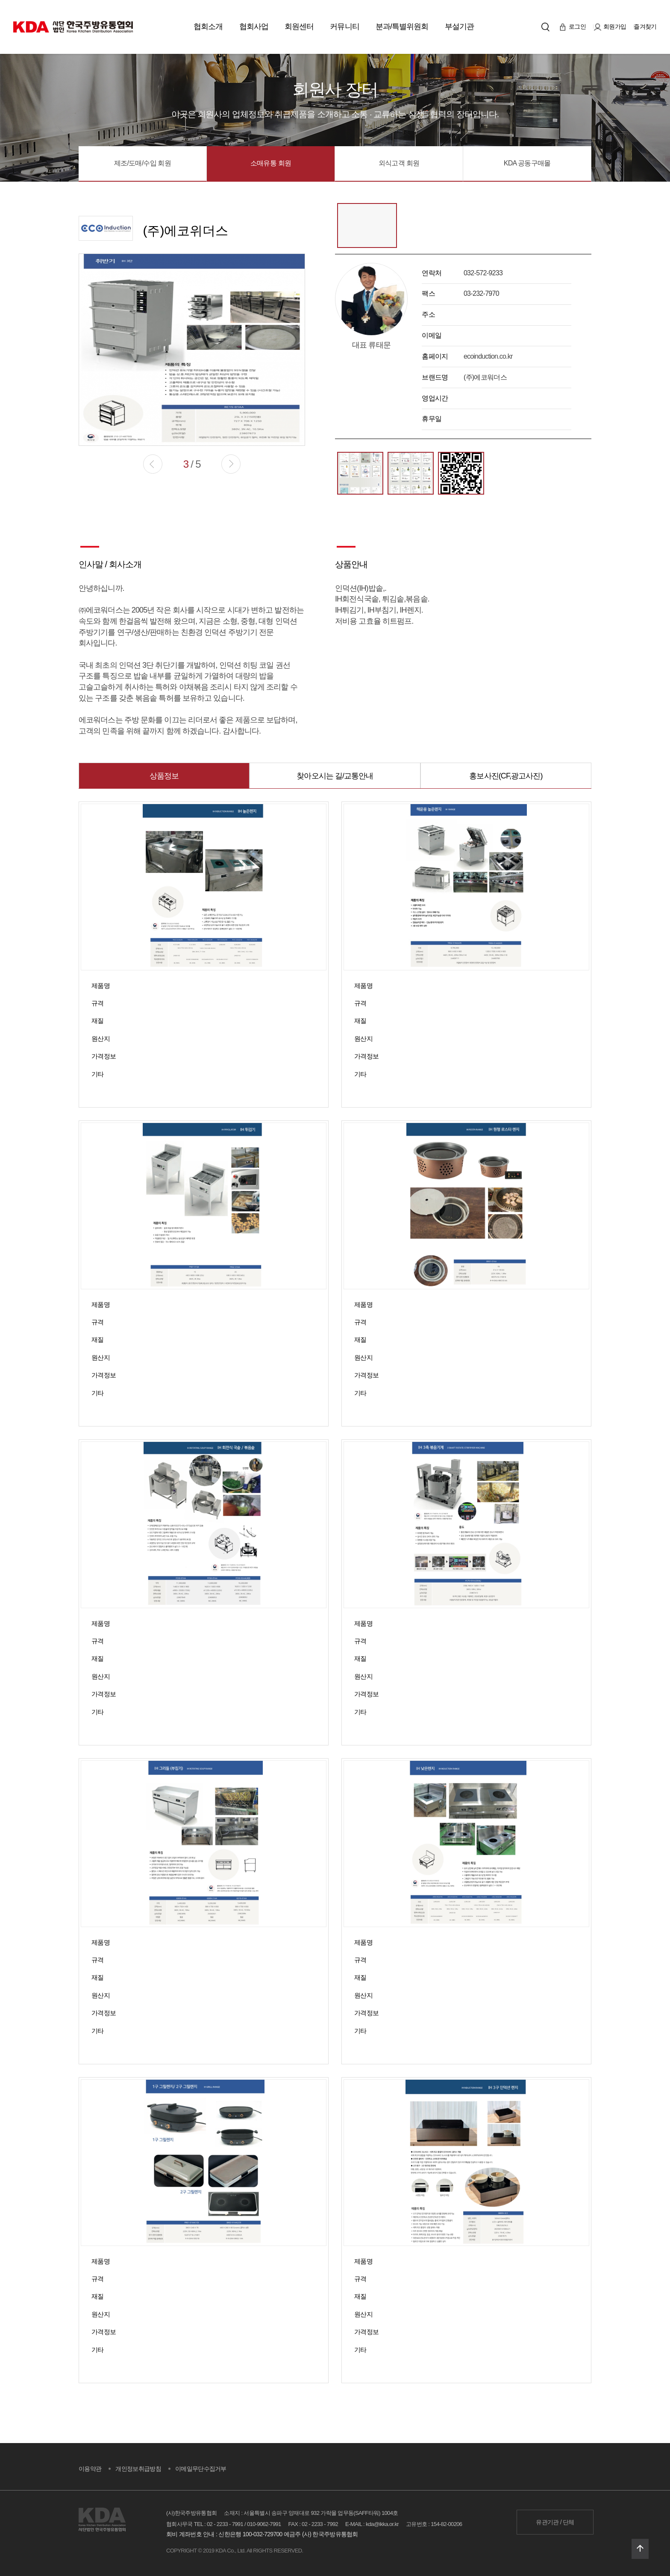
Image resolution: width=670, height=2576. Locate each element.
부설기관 (459, 26)
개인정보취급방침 (138, 2468)
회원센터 (299, 26)
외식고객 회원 (399, 163)
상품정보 (164, 776)
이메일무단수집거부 (200, 2468)
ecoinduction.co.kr (488, 356)
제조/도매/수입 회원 (142, 163)
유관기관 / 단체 (555, 2522)
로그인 (573, 26)
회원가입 (610, 26)
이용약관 (90, 2468)
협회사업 (253, 26)
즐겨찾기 (645, 26)
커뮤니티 (344, 26)
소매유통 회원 (270, 163)
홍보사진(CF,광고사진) (505, 776)
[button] (231, 464)
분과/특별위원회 (402, 26)
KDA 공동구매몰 (527, 163)
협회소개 (208, 26)
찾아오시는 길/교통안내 (335, 776)
